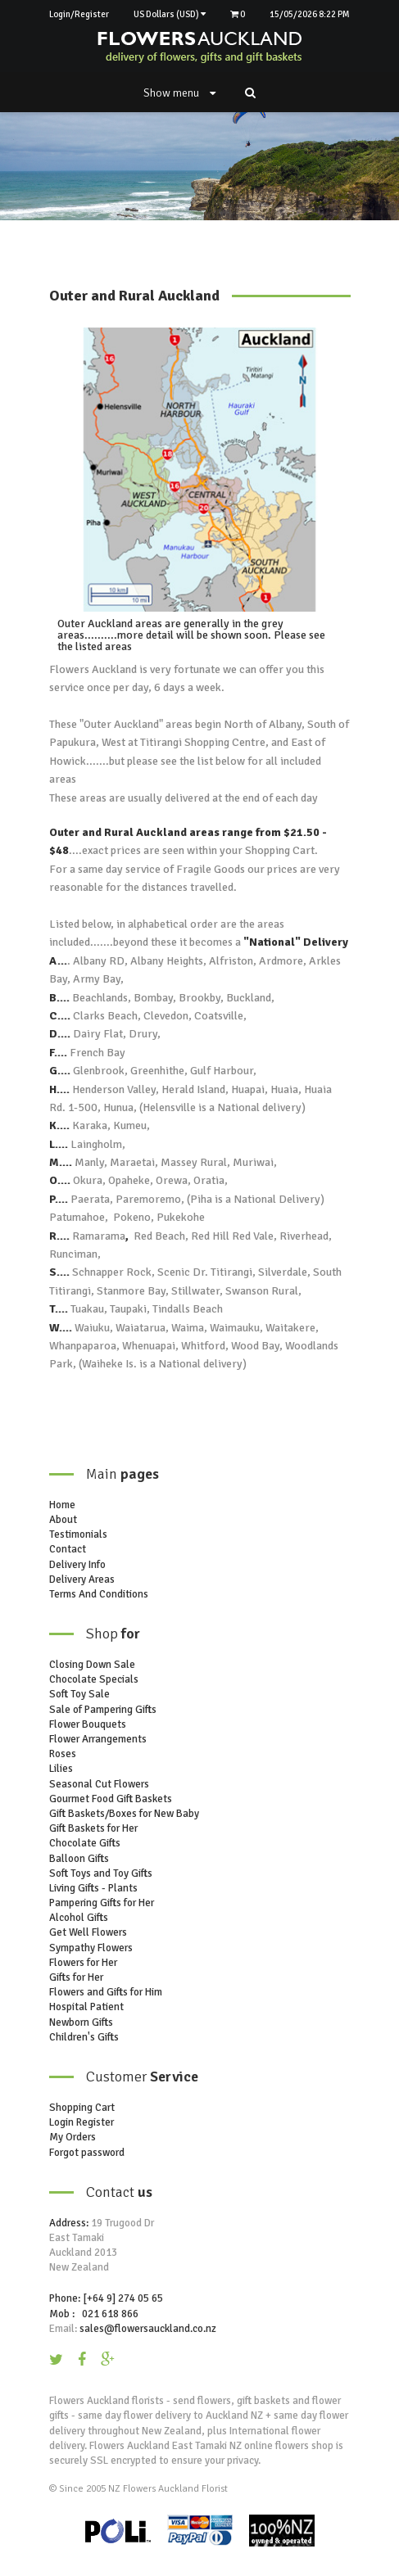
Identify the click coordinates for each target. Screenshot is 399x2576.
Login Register (81, 2122)
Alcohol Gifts (78, 1917)
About (63, 1519)
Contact (67, 1549)
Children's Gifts (84, 2037)
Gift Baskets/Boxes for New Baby (124, 1813)
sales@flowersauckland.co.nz (147, 2328)
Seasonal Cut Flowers (99, 1784)
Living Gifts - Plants (93, 1888)
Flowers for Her (83, 1962)
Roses (62, 1753)
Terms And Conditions (98, 1594)
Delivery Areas (82, 1579)
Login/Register (79, 14)
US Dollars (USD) (170, 14)
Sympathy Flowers (91, 1948)
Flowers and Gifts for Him (105, 1992)
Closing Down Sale (92, 1664)
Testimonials (78, 1534)
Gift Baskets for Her (93, 1828)
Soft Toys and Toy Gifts (100, 1873)
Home (62, 1505)
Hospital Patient (86, 2006)
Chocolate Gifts (84, 1843)
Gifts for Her (76, 1977)
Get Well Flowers (88, 1932)
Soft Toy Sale (79, 1694)
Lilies (61, 1768)
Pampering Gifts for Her (101, 1902)
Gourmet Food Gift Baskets (110, 1798)
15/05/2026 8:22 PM (310, 14)
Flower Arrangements (98, 1739)
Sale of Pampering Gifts (102, 1709)
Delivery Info (77, 1564)
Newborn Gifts (81, 2022)
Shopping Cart (82, 2107)
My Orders (72, 2137)
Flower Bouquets (87, 1724)
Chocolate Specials (93, 1679)
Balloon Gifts (79, 1858)
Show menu (179, 93)
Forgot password (87, 2152)
